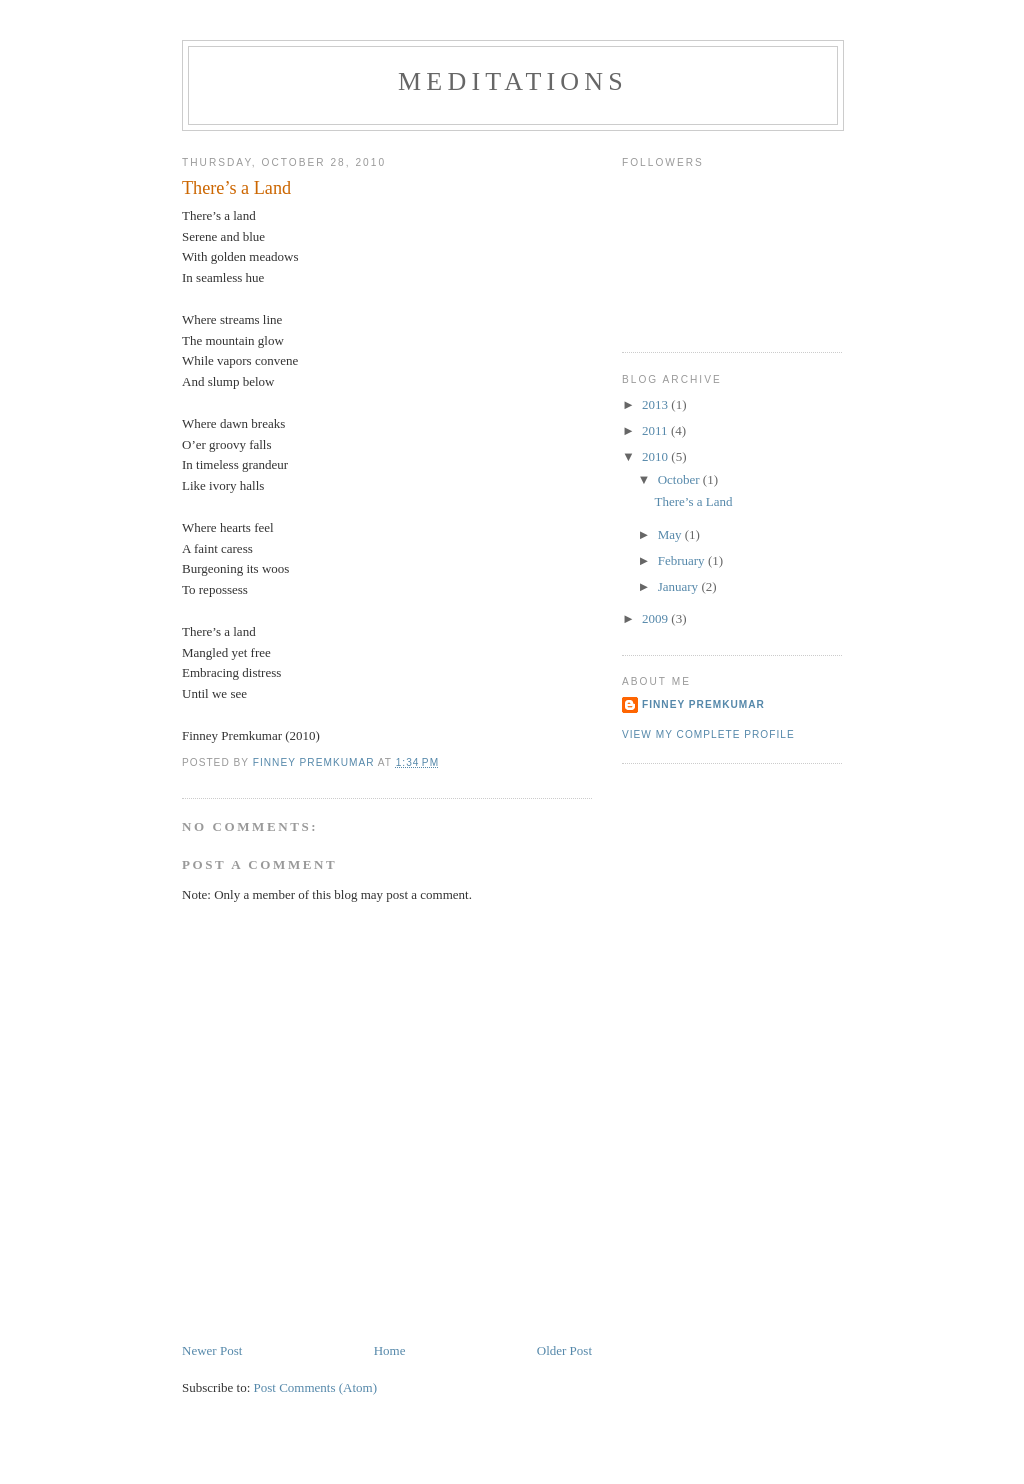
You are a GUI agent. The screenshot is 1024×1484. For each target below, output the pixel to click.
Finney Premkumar (703, 704)
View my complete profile (708, 734)
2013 (656, 404)
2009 (656, 618)
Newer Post (212, 1350)
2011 (656, 430)
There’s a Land (693, 501)
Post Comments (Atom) (316, 1387)
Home (390, 1350)
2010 (656, 456)
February (683, 560)
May (671, 534)
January (680, 586)
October (680, 479)
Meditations (513, 81)
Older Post (564, 1350)
